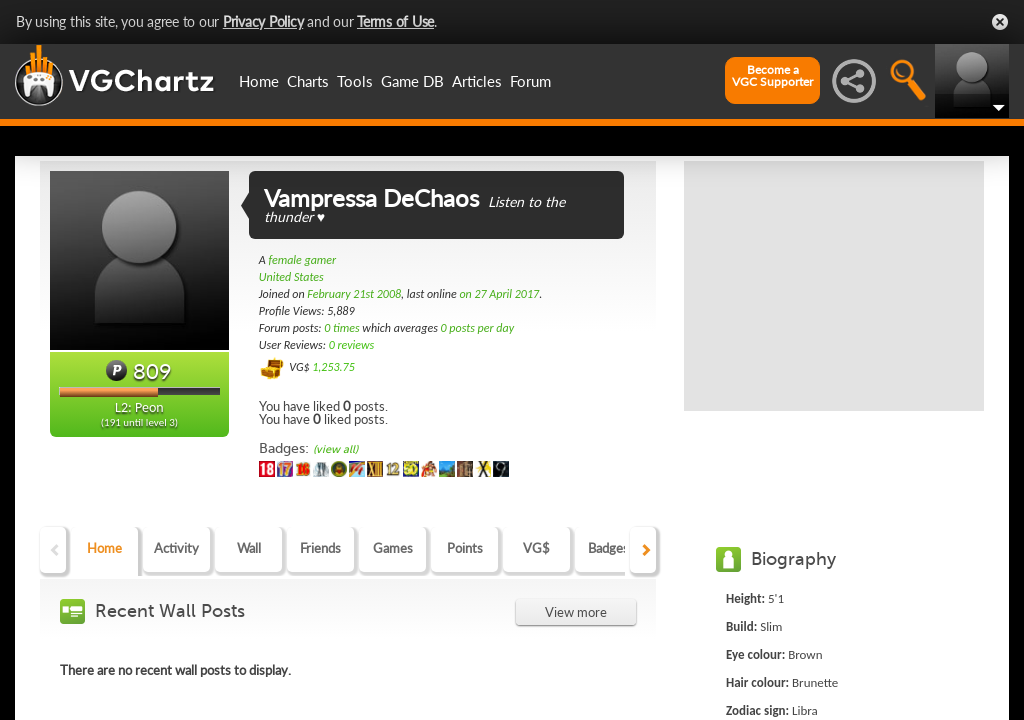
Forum (530, 81)
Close (1000, 22)
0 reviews (352, 345)
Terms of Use (395, 21)
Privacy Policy (263, 21)
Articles (477, 81)
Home (259, 81)
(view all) (335, 449)
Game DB (412, 81)
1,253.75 (333, 367)
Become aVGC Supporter (772, 76)
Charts (308, 81)
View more (576, 612)
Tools (355, 81)
